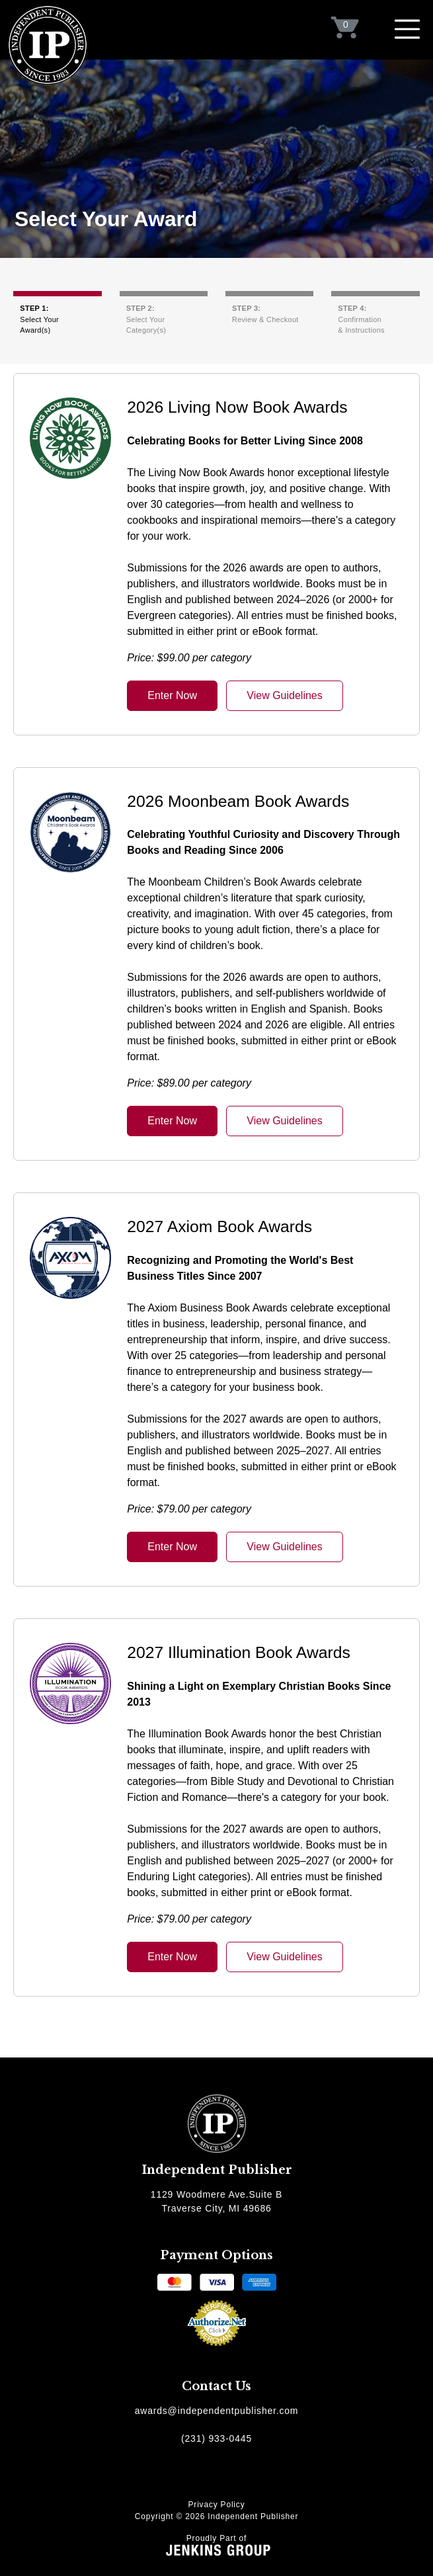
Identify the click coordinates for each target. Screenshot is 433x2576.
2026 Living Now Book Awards (237, 407)
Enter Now (172, 695)
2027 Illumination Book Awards (238, 1652)
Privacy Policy (216, 2504)
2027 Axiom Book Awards (219, 1226)
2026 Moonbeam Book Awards (238, 801)
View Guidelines (284, 695)
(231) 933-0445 (216, 2438)
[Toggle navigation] (407, 29)
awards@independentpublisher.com (217, 2410)
